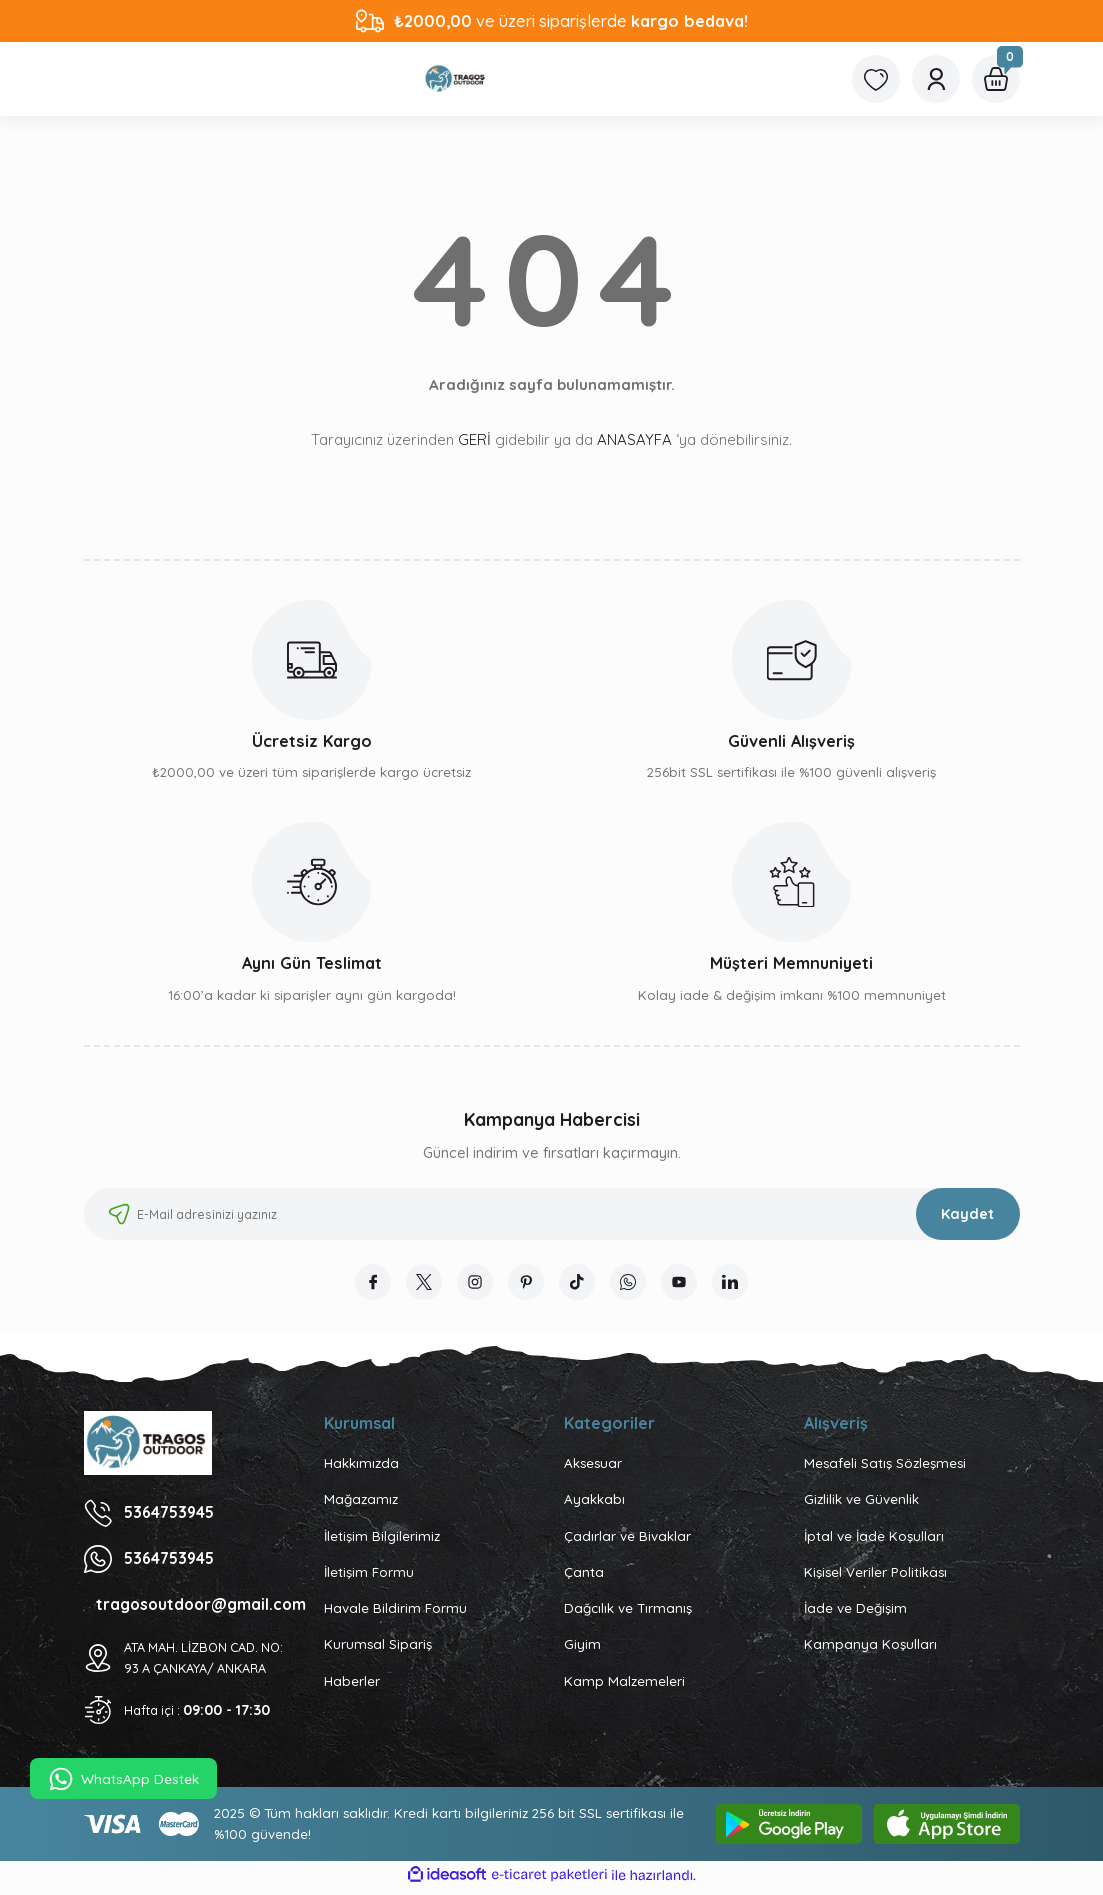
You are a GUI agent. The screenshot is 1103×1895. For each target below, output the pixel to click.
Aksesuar (593, 1467)
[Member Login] (936, 79)
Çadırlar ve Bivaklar (627, 1540)
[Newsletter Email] (552, 1214)
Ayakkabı (594, 1503)
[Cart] (996, 79)
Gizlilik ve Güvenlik (861, 1503)
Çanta (584, 1576)
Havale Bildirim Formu (395, 1612)
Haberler (352, 1685)
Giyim (582, 1648)
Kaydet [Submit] (967, 1214)
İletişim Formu (369, 1576)
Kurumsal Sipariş (378, 1648)
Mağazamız (361, 1503)
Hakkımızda (361, 1467)
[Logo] (456, 79)
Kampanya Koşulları (870, 1648)
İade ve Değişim (855, 1612)
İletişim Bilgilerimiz (382, 1540)
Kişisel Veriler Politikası (875, 1576)
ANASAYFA (634, 439)
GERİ (474, 439)
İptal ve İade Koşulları (874, 1540)
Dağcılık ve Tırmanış (628, 1612)
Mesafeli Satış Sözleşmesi (885, 1467)
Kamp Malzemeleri (624, 1685)
